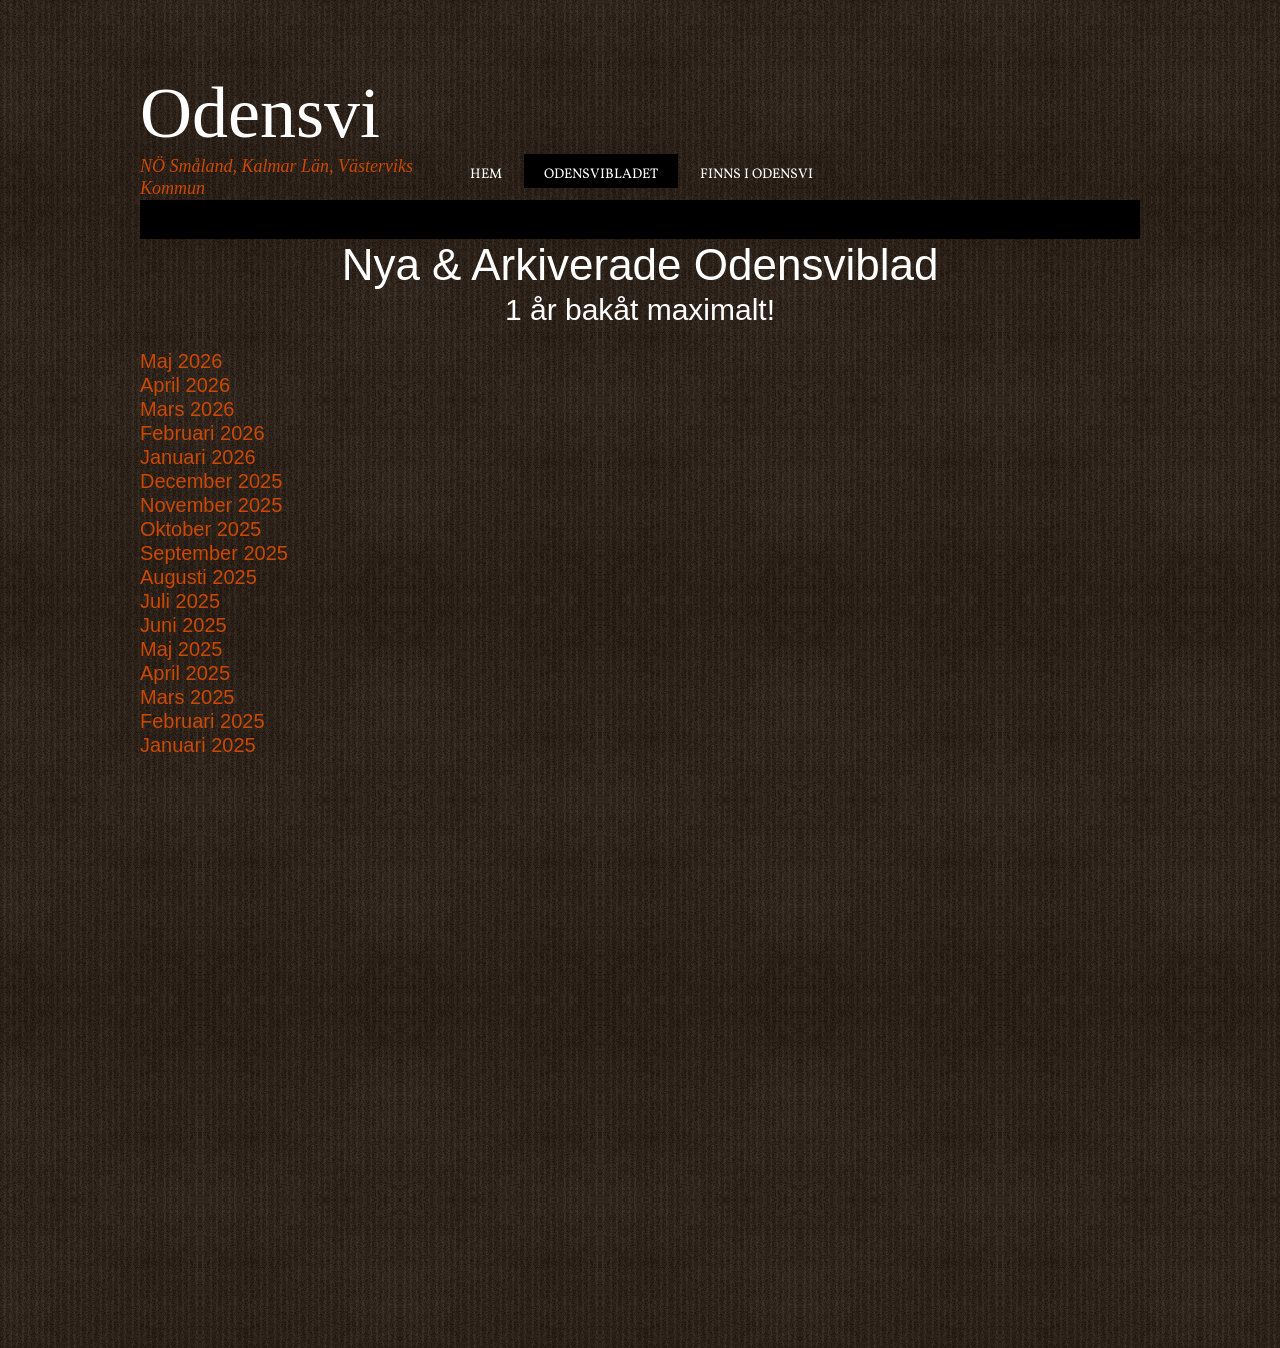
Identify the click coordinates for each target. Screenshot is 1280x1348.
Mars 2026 (187, 409)
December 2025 (211, 481)
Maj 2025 (181, 649)
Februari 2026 (202, 433)
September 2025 (214, 553)
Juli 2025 (180, 601)
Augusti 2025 (198, 577)
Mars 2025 (187, 697)
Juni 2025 (183, 625)
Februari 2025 (202, 721)
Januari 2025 (198, 745)
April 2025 (185, 673)
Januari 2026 (198, 457)
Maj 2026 (181, 361)
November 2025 (211, 505)
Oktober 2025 (200, 529)
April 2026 (185, 385)
